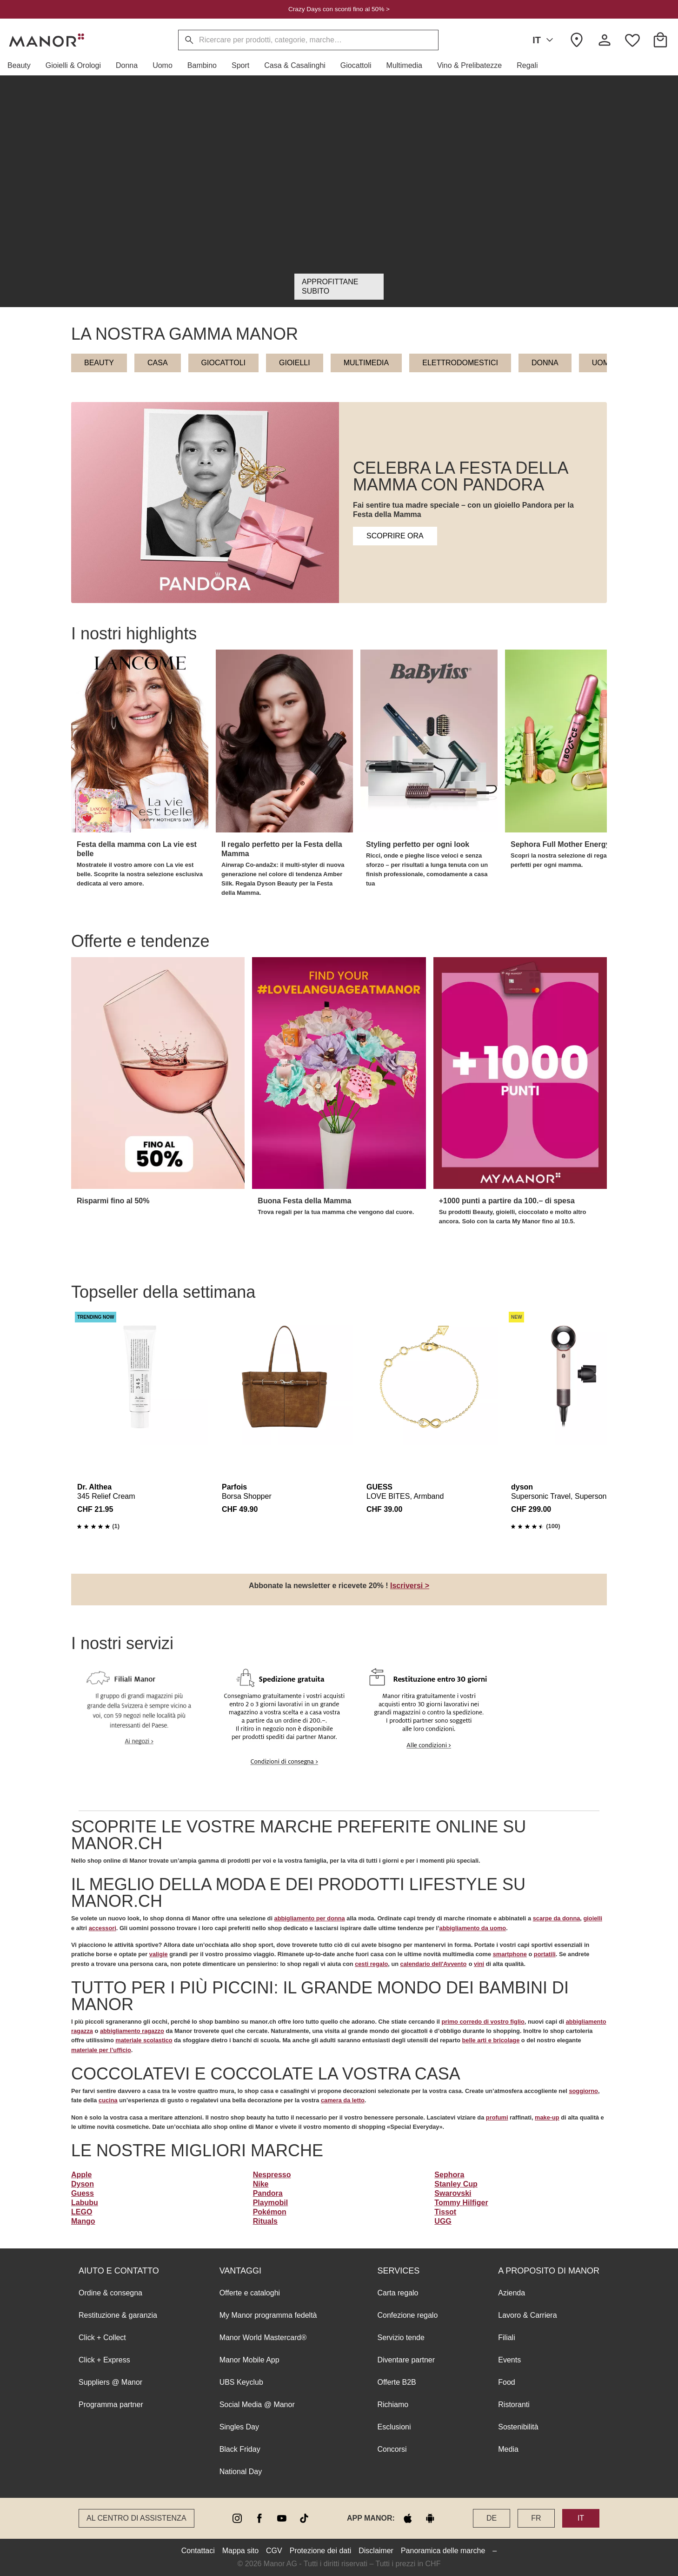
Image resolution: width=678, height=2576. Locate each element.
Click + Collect (102, 2337)
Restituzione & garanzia (118, 2315)
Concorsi (391, 2449)
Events (509, 2360)
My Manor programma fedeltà (268, 2315)
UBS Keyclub (241, 2382)
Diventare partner (406, 2360)
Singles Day (239, 2427)
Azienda (511, 2293)
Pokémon (269, 2212)
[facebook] (259, 2518)
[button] (22, 65)
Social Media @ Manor (257, 2404)
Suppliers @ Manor (110, 2382)
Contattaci (198, 2551)
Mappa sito (240, 2551)
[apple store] (408, 2518)
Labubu (84, 2203)
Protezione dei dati (321, 2551)
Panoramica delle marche (443, 2551)
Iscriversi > (409, 1586)
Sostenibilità (518, 2427)
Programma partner (111, 2404)
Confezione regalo (407, 2315)
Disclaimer (376, 2551)
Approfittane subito (330, 286)
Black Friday (239, 2449)
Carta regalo (397, 2293)
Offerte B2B (396, 2382)
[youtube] (282, 2518)
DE (491, 2518)
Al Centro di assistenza (136, 2518)
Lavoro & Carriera (527, 2315)
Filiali (506, 2337)
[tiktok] (304, 2518)
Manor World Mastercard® (263, 2337)
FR (536, 2518)
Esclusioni (394, 2427)
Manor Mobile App (249, 2360)
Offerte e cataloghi (249, 2293)
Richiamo (392, 2404)
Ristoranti (514, 2404)
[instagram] (237, 2518)
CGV (274, 2551)
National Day (240, 2471)
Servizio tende (400, 2337)
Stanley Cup (455, 2184)
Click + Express (104, 2360)
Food (506, 2382)
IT (544, 40)
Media (508, 2449)
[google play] (430, 2518)
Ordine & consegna (110, 2293)
